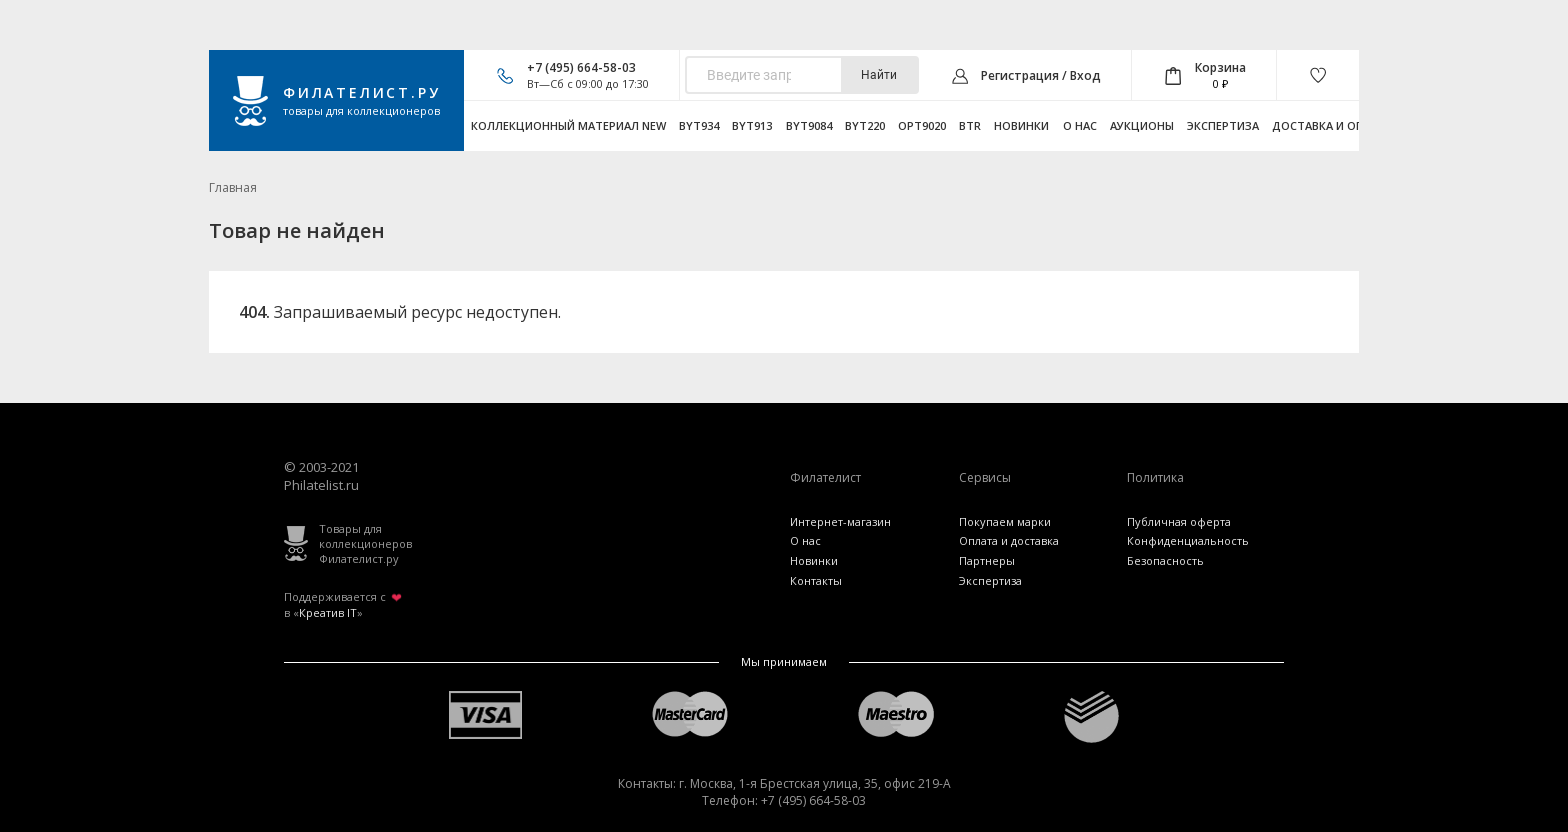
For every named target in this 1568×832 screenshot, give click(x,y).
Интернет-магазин (840, 521)
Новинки (1021, 125)
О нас (1080, 125)
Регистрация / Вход (1041, 75)
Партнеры (987, 560)
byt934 (699, 125)
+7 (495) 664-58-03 (581, 67)
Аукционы (1142, 125)
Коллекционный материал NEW (568, 125)
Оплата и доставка (1009, 540)
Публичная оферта (1179, 521)
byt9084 (809, 125)
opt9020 (922, 125)
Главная (233, 187)
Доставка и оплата (1333, 125)
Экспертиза (1223, 125)
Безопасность (1165, 560)
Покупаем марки (1005, 521)
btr (970, 125)
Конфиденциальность (1188, 540)
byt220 (865, 125)
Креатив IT (328, 612)
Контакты (816, 580)
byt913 (752, 125)
